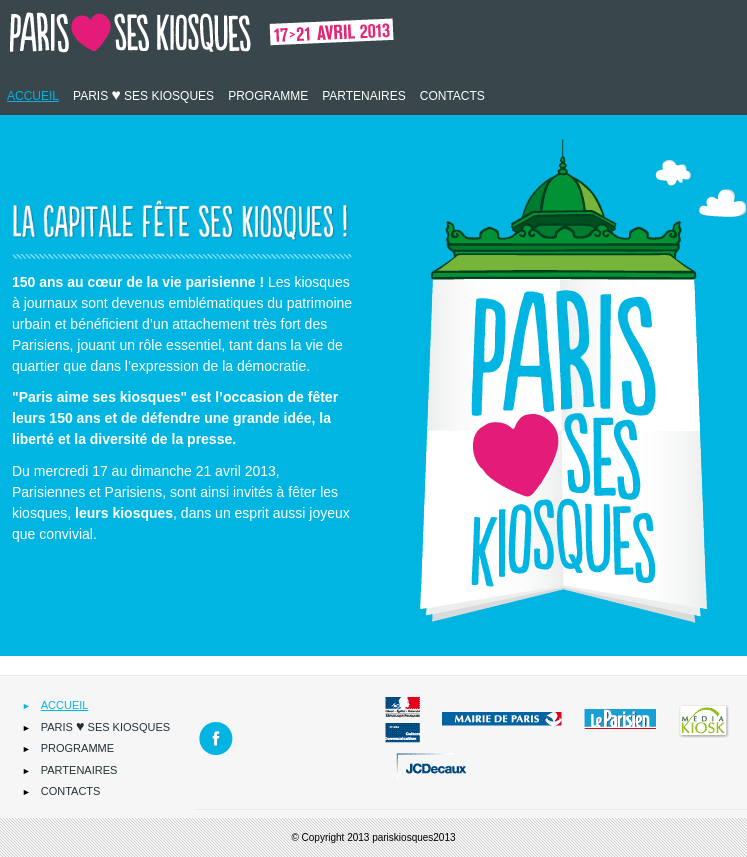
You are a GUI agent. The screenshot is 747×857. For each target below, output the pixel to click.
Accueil (33, 96)
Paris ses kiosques (143, 94)
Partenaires (364, 96)
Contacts (452, 96)
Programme (268, 96)
